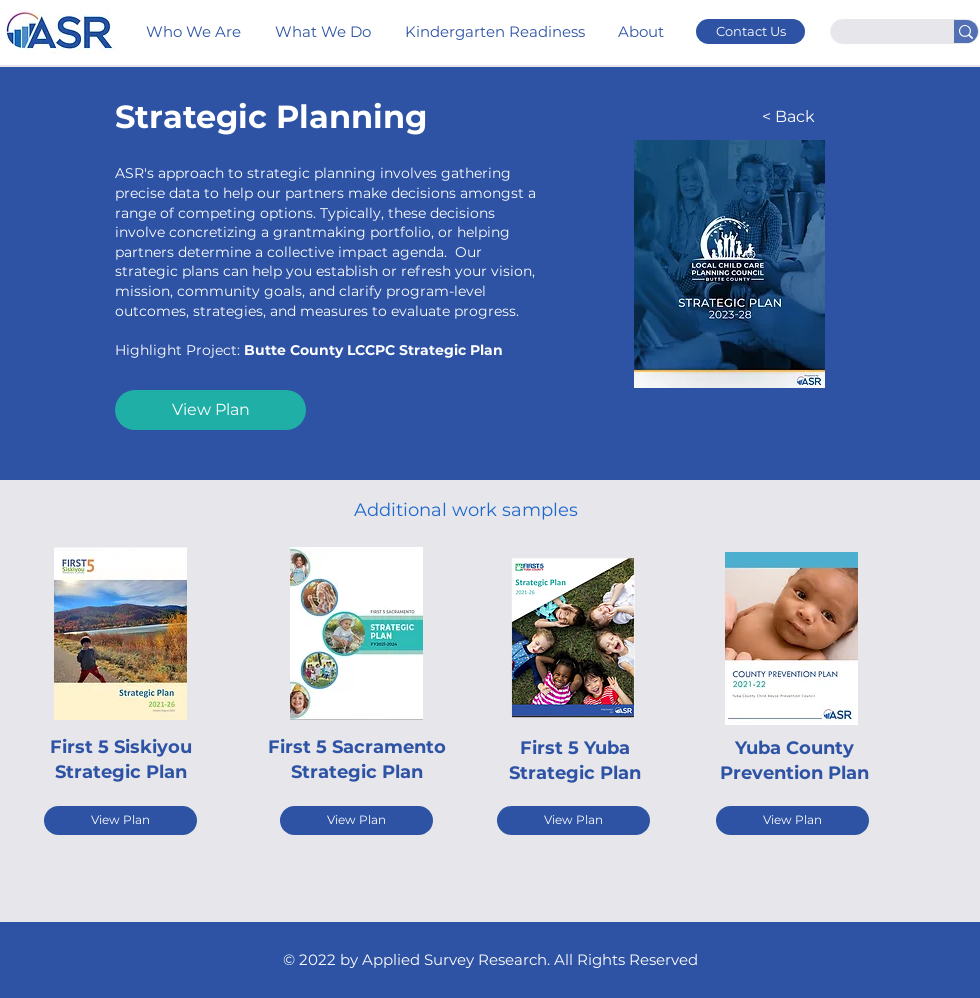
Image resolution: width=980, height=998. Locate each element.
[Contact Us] (750, 31)
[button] (642, 31)
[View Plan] (210, 410)
